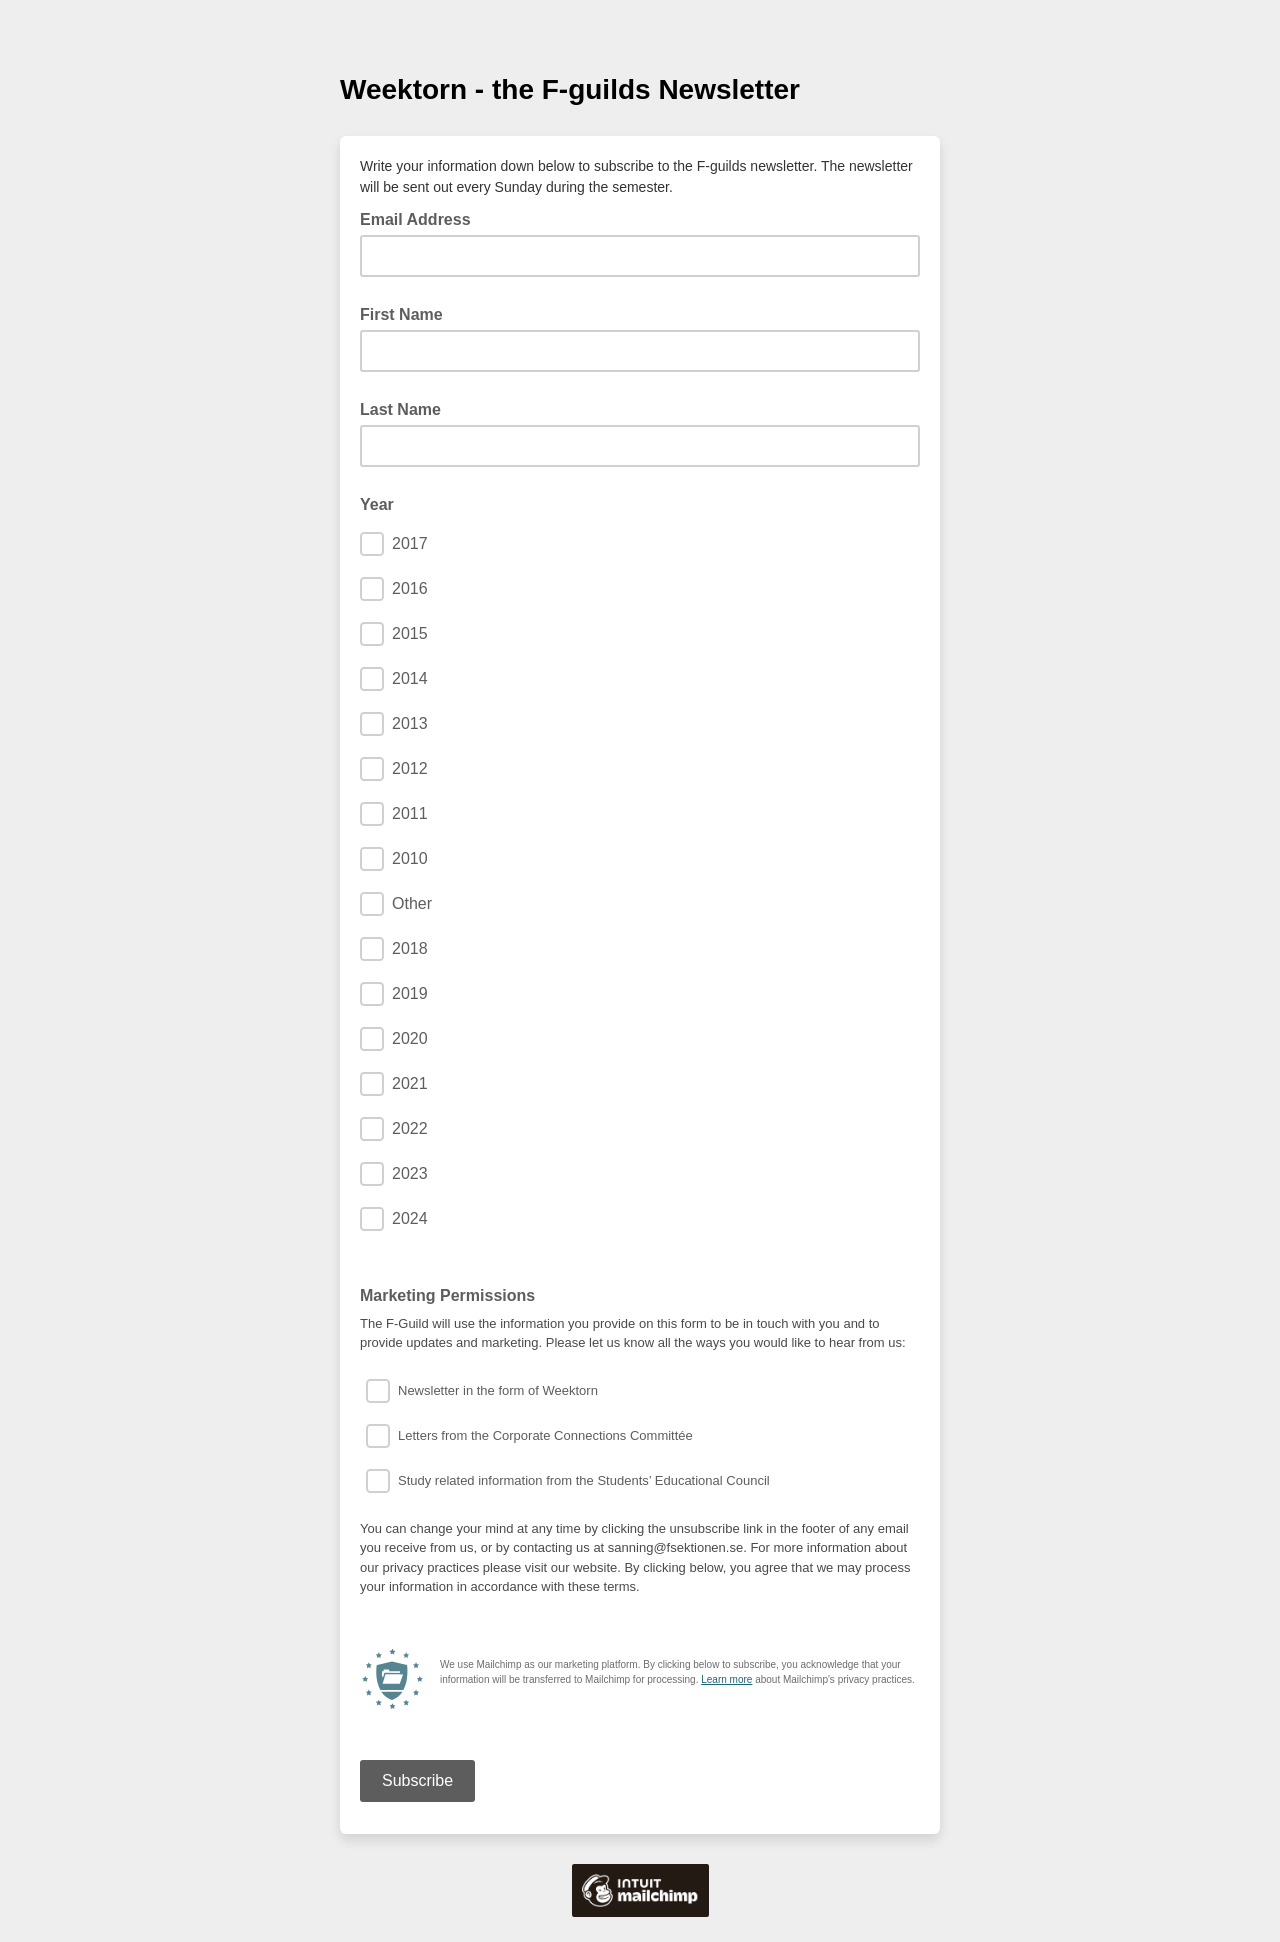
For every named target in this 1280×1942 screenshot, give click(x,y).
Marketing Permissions (447, 1295)
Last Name (400, 409)
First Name (401, 314)
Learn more (726, 1679)
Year (377, 504)
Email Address (421, 218)
